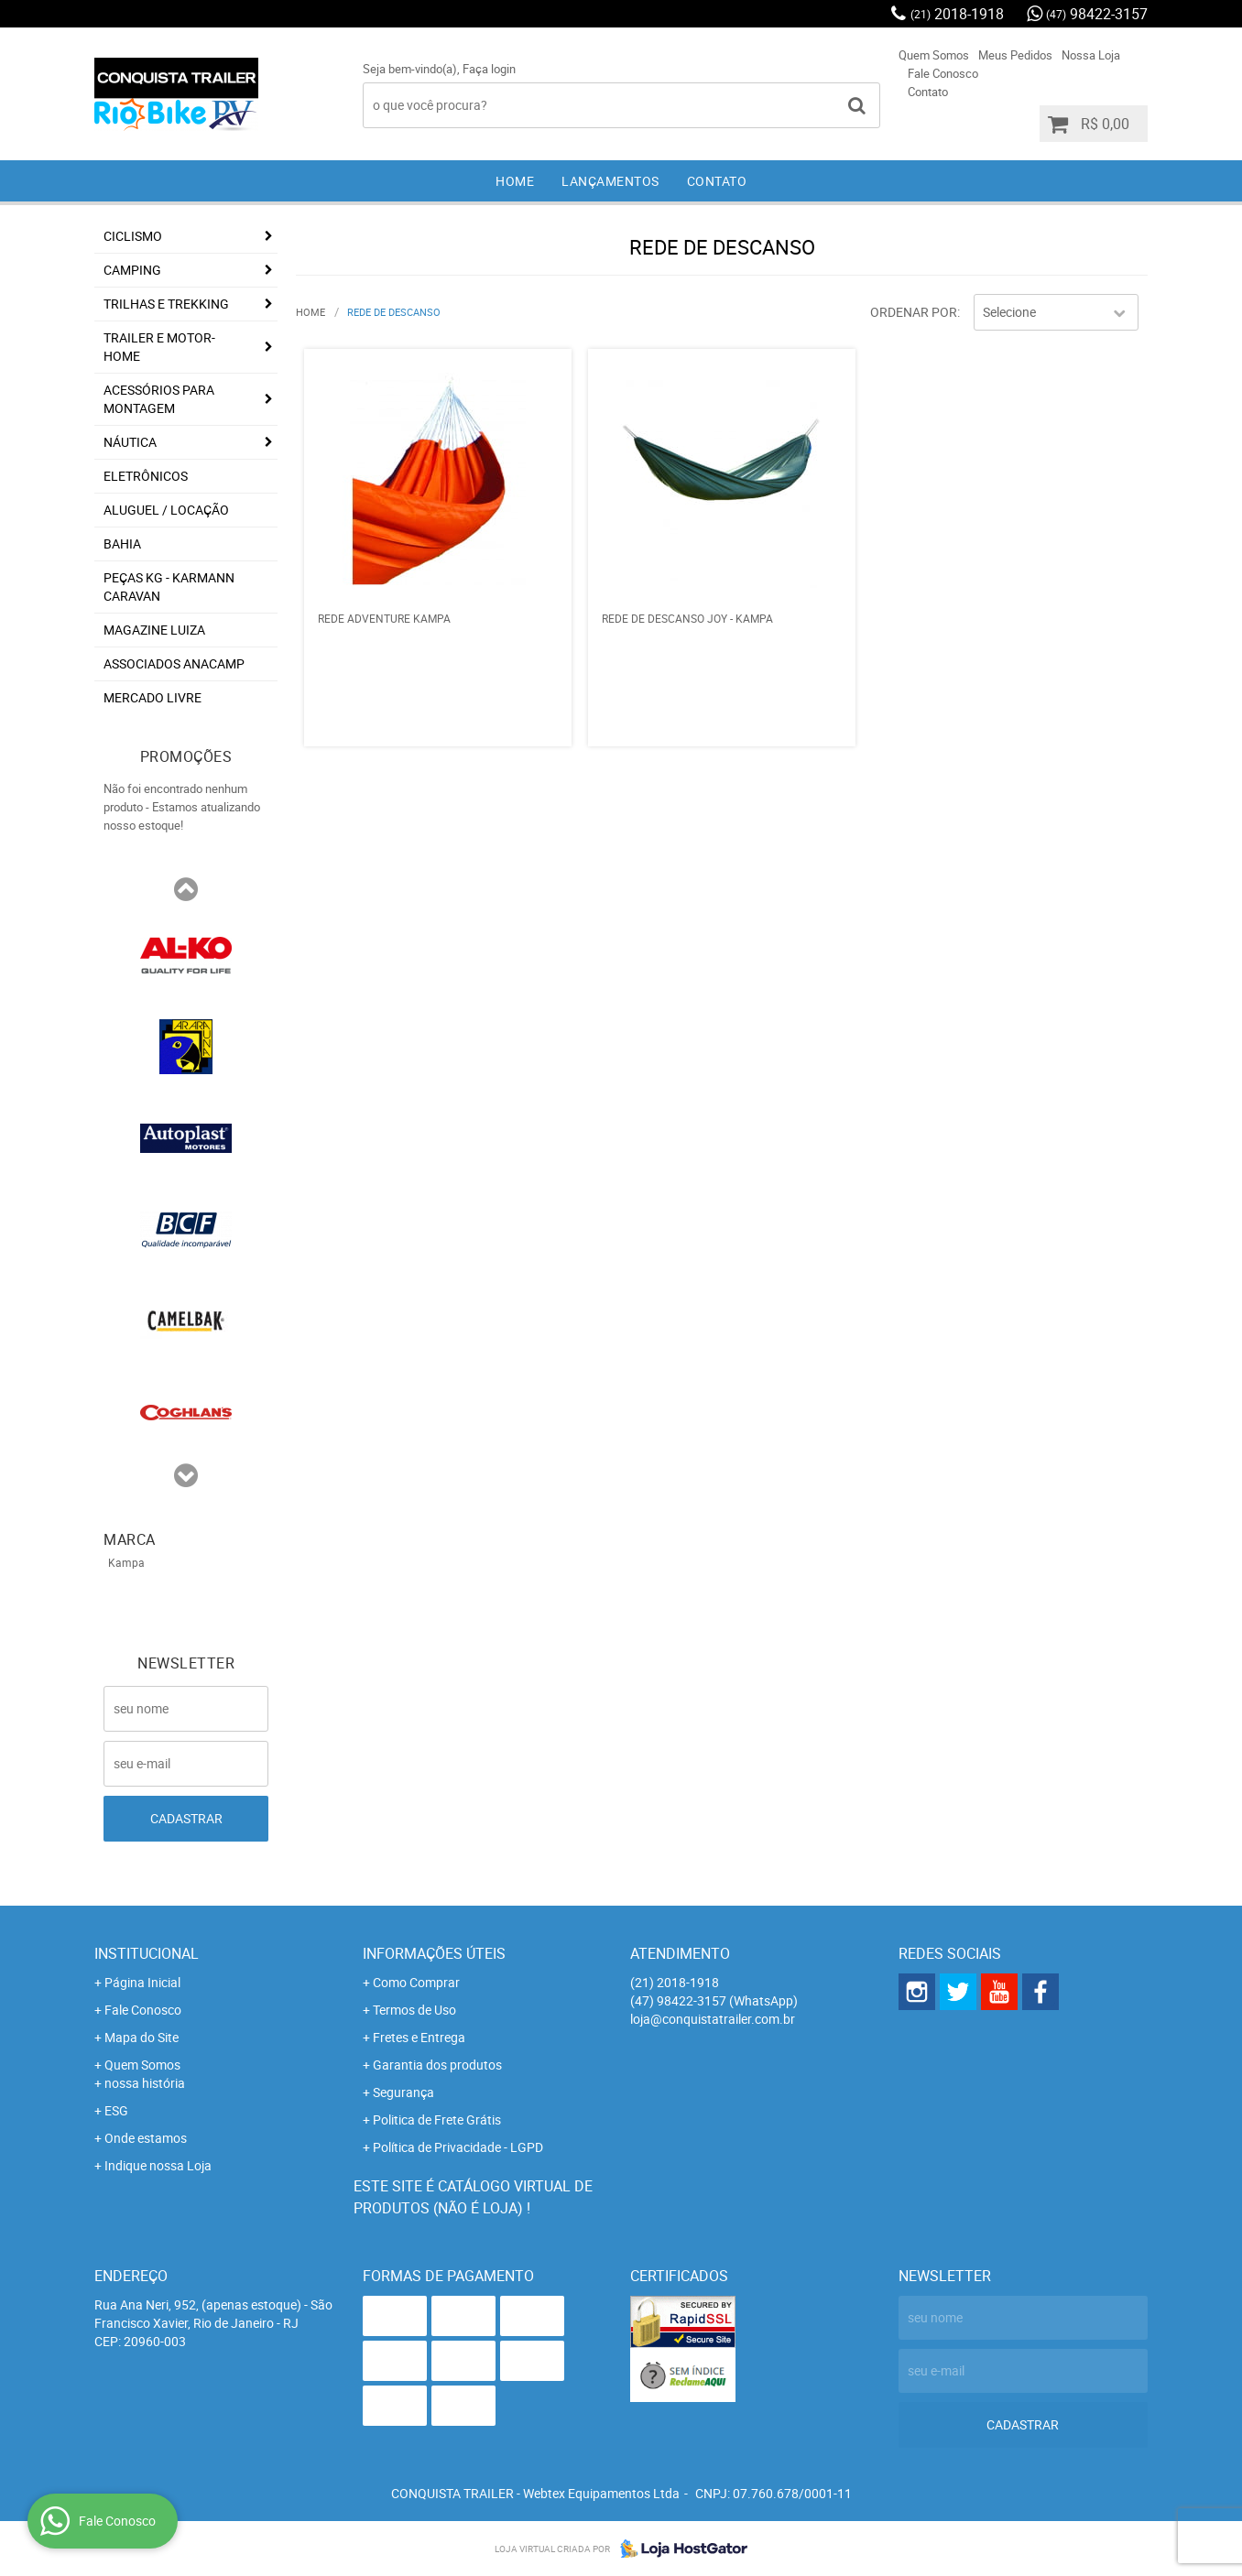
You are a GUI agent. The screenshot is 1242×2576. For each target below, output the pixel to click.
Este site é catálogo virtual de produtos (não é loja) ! (473, 2197)
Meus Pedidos (1015, 55)
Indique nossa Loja (158, 2165)
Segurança (403, 2092)
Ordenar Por (913, 312)
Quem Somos (934, 55)
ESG (116, 2110)
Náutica (130, 442)
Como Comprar (416, 1982)
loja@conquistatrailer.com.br (712, 2018)
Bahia (122, 543)
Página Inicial (142, 1982)
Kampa (126, 1562)
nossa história (144, 2083)
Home (515, 181)
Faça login (489, 68)
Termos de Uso (414, 2009)
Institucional (146, 1953)
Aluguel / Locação (166, 509)
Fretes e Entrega (419, 2037)
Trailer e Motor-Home (159, 346)
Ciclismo (133, 236)
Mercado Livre (153, 697)
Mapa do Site (141, 2037)
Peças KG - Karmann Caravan (169, 586)
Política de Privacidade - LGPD (458, 2147)
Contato (928, 91)
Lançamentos (610, 181)
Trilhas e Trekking (166, 303)
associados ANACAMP (174, 663)
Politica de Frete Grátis (437, 2119)
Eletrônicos (146, 475)
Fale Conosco (943, 73)
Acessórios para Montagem (159, 399)
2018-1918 (957, 14)
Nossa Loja (1091, 55)
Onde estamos (145, 2138)
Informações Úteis (434, 1953)
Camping (132, 269)
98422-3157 (1097, 14)
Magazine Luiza (154, 629)
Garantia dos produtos (437, 2064)
